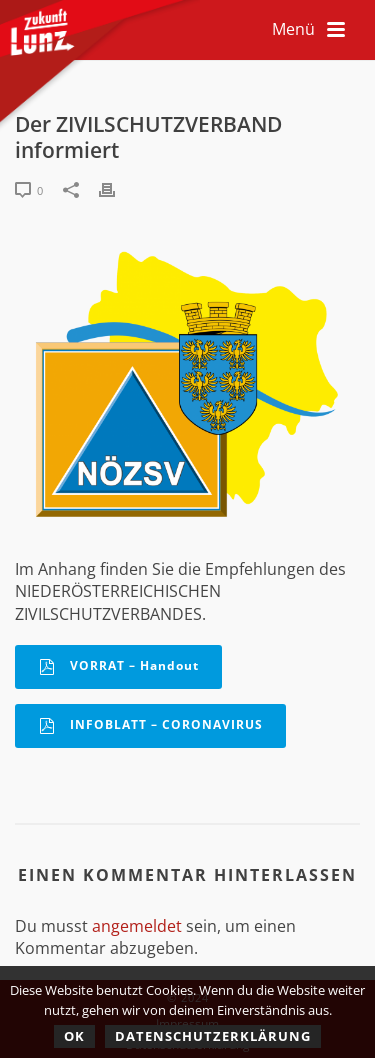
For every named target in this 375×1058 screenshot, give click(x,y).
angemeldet (137, 926)
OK (74, 1036)
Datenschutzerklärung (213, 1036)
